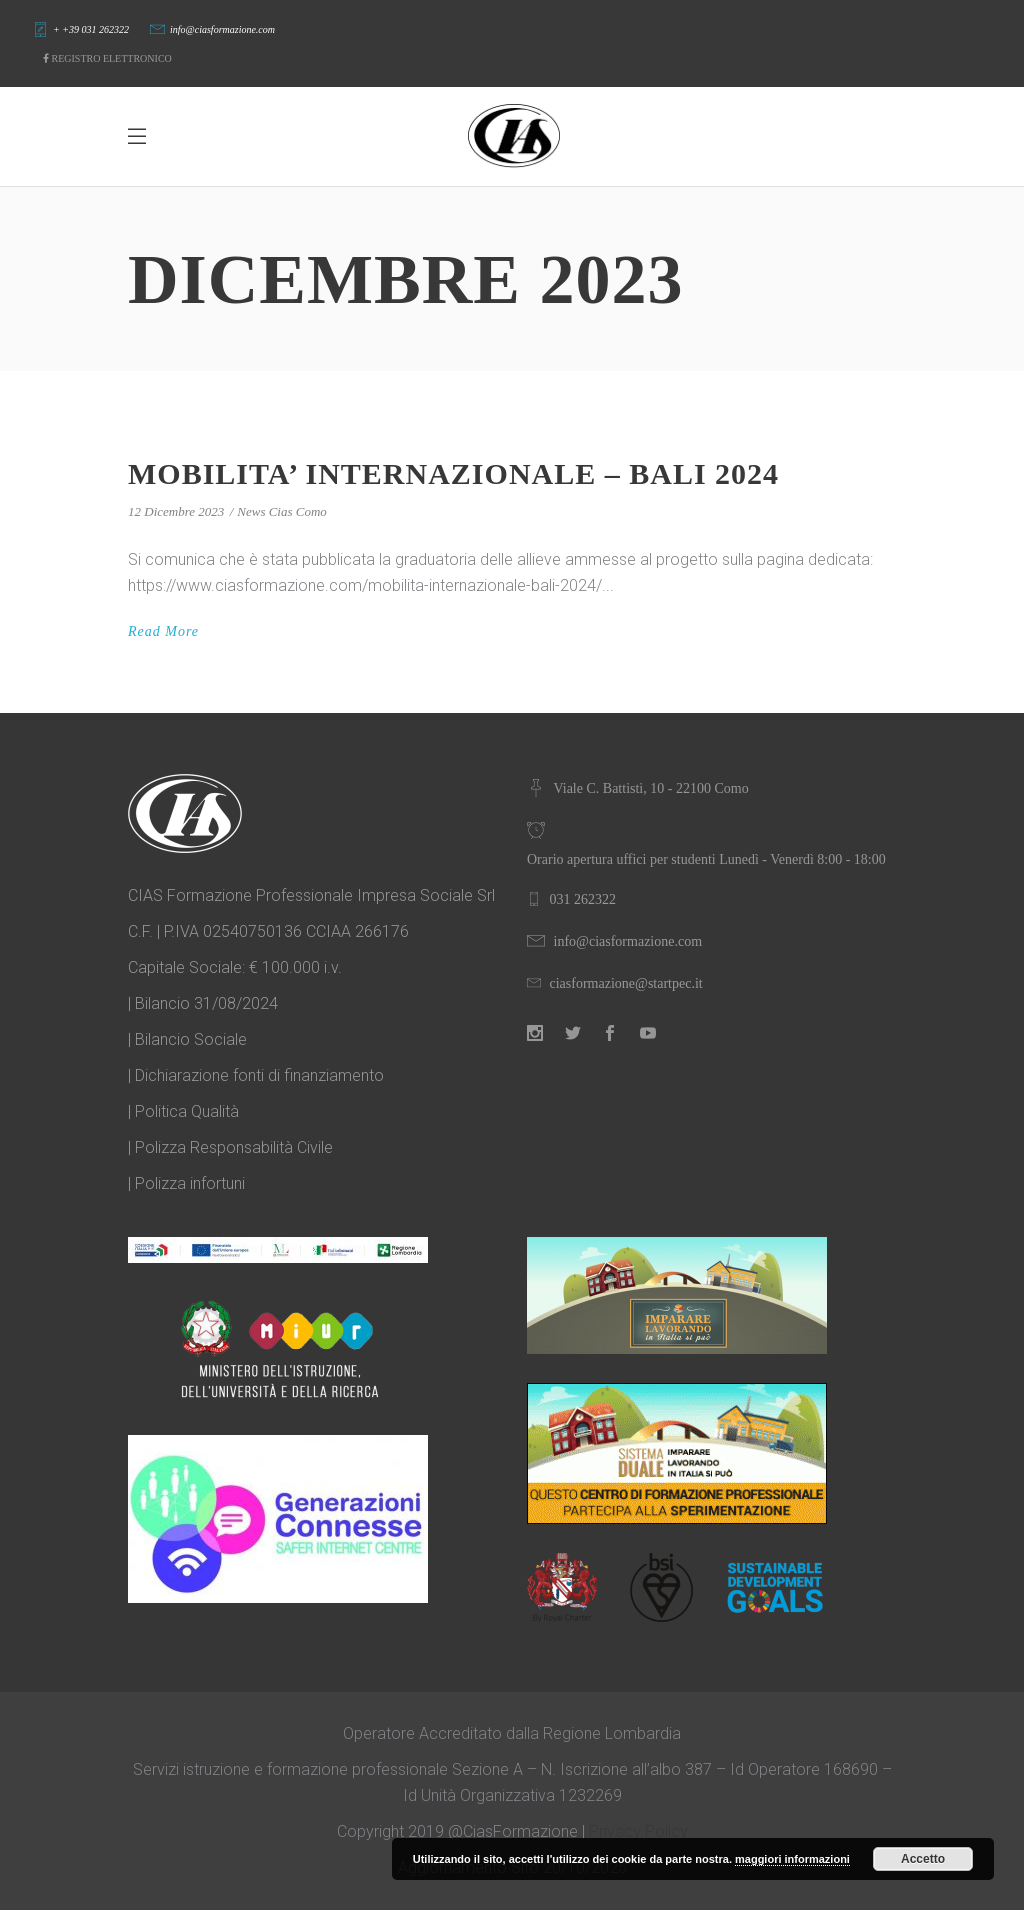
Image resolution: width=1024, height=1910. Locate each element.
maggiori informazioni (792, 1859)
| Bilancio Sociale (187, 1039)
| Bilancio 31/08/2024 (203, 1003)
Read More (163, 631)
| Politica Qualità (183, 1111)
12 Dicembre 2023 (176, 511)
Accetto (923, 1859)
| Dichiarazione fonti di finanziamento (256, 1075)
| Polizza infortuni (186, 1183)
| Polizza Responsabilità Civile (230, 1147)
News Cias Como (282, 511)
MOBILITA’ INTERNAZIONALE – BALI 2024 (453, 473)
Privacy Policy (638, 1831)
